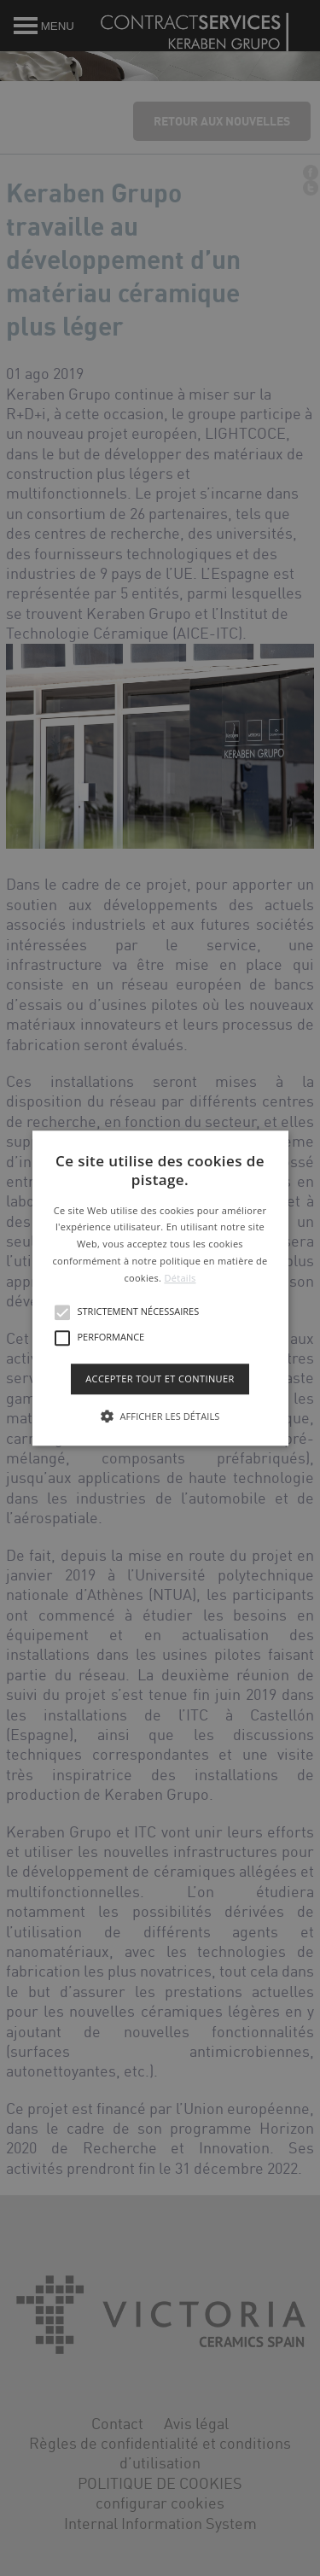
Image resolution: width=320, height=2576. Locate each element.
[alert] (160, 1288)
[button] (160, 1288)
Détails (179, 1277)
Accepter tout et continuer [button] (159, 1378)
